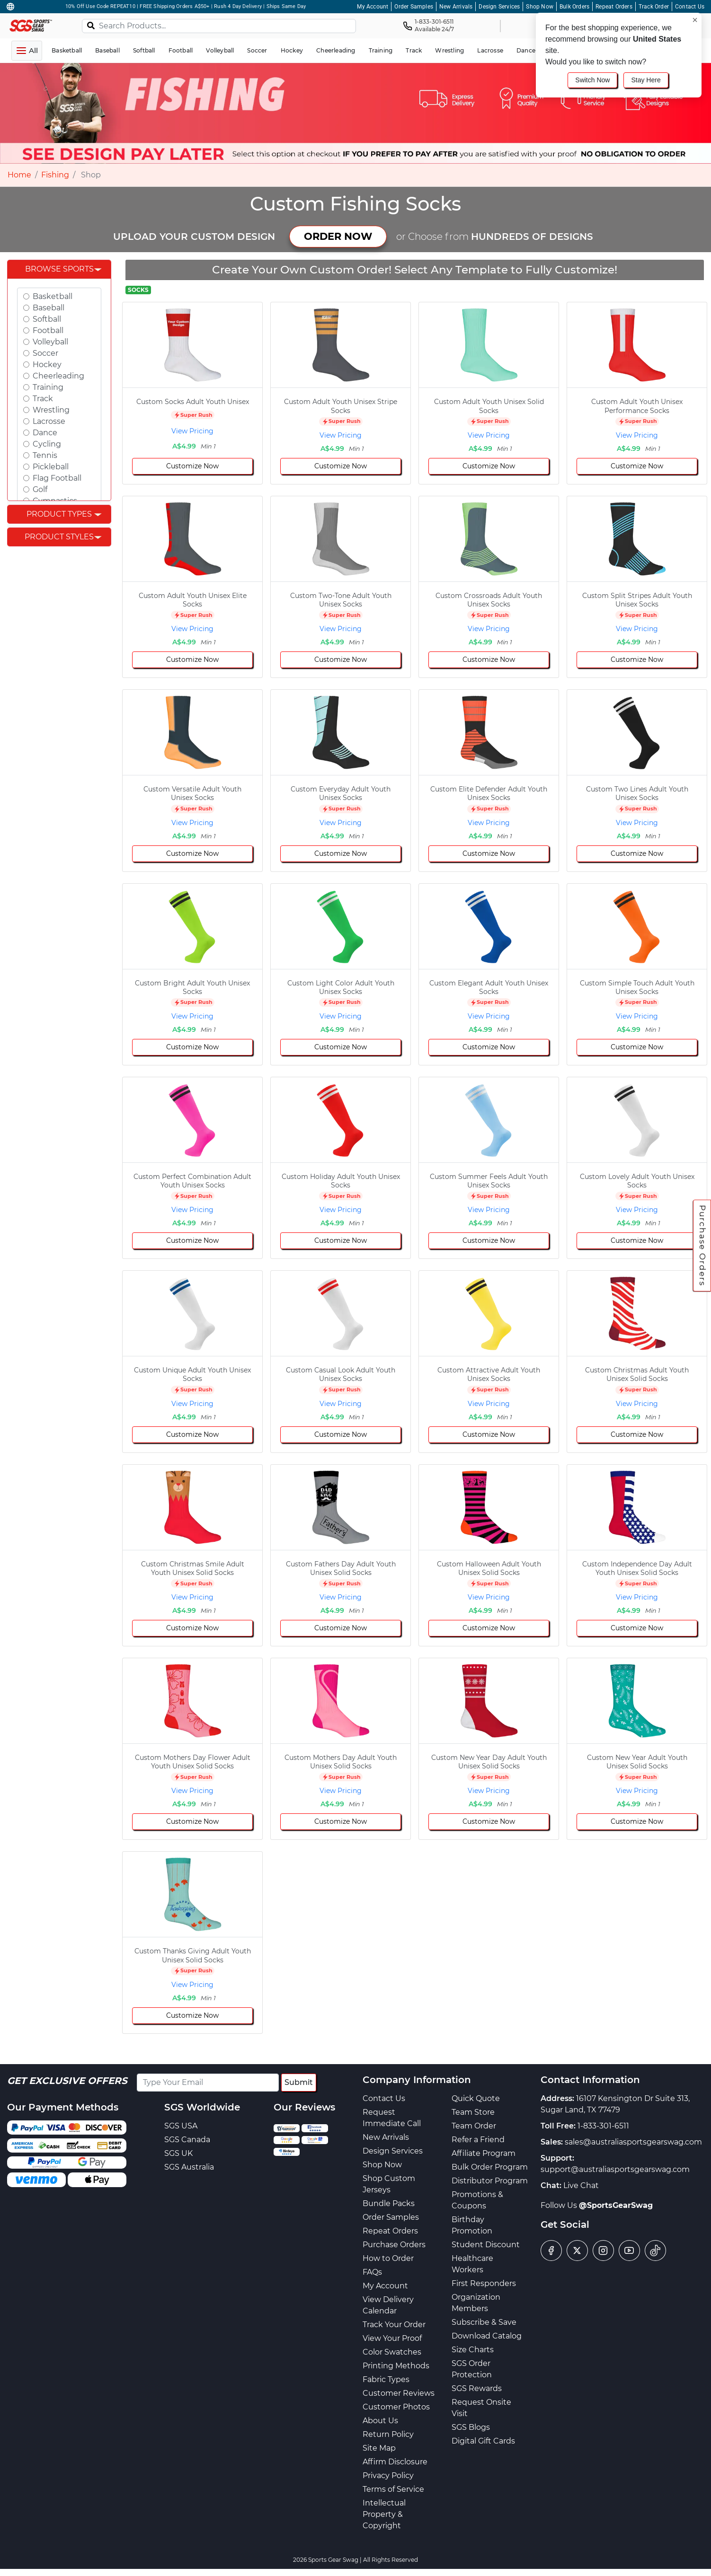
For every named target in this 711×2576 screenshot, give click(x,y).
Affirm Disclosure (395, 2461)
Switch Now (592, 80)
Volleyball (50, 341)
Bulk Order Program (490, 2167)
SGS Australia (189, 2167)
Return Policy (388, 2434)
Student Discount (486, 2244)
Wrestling (51, 409)
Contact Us (689, 6)
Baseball (48, 307)
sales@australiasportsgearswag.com (633, 2141)
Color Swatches (392, 2351)
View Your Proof (392, 2338)
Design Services (499, 6)
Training (48, 387)
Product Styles (59, 536)
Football (48, 330)
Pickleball (51, 466)
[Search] (91, 25)
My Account (372, 6)
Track (43, 398)
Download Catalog (487, 2335)
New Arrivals (455, 6)
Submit (298, 2082)
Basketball (52, 296)
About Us (380, 2420)
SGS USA (180, 2125)
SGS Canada (187, 2139)
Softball (47, 319)
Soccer (45, 353)
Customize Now (192, 466)
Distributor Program (490, 2180)
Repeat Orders (613, 6)
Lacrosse (49, 421)
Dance (45, 432)
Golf (40, 489)
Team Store (473, 2112)
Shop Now (539, 6)
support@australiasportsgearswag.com (615, 2169)
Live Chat (581, 2185)
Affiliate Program (483, 2153)
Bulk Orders (574, 6)
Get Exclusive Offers (67, 2080)
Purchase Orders (702, 1245)
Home (19, 174)
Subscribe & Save (484, 2322)
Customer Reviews (399, 2393)
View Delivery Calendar (388, 2305)
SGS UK (178, 2153)
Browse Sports (59, 268)
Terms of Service (393, 2489)
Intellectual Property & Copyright (384, 2514)
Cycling (47, 444)
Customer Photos (396, 2406)
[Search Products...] (219, 26)
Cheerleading (58, 375)
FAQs (372, 2272)
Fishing (55, 174)
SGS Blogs (471, 2427)
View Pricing (192, 431)
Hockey (47, 364)
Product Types (59, 514)
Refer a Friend (478, 2139)
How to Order (388, 2258)
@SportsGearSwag (616, 2205)
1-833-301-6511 (603, 2125)
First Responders (484, 2283)
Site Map (379, 2448)
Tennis (45, 455)
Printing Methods (396, 2365)
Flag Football (57, 478)
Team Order (474, 2125)
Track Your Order (394, 2324)
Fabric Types (386, 2379)
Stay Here (645, 80)
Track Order (654, 6)
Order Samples (413, 6)
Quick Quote (476, 2098)
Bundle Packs (389, 2203)
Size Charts (473, 2349)
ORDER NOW (338, 236)
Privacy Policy (388, 2475)
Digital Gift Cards (483, 2440)
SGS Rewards (477, 2388)
